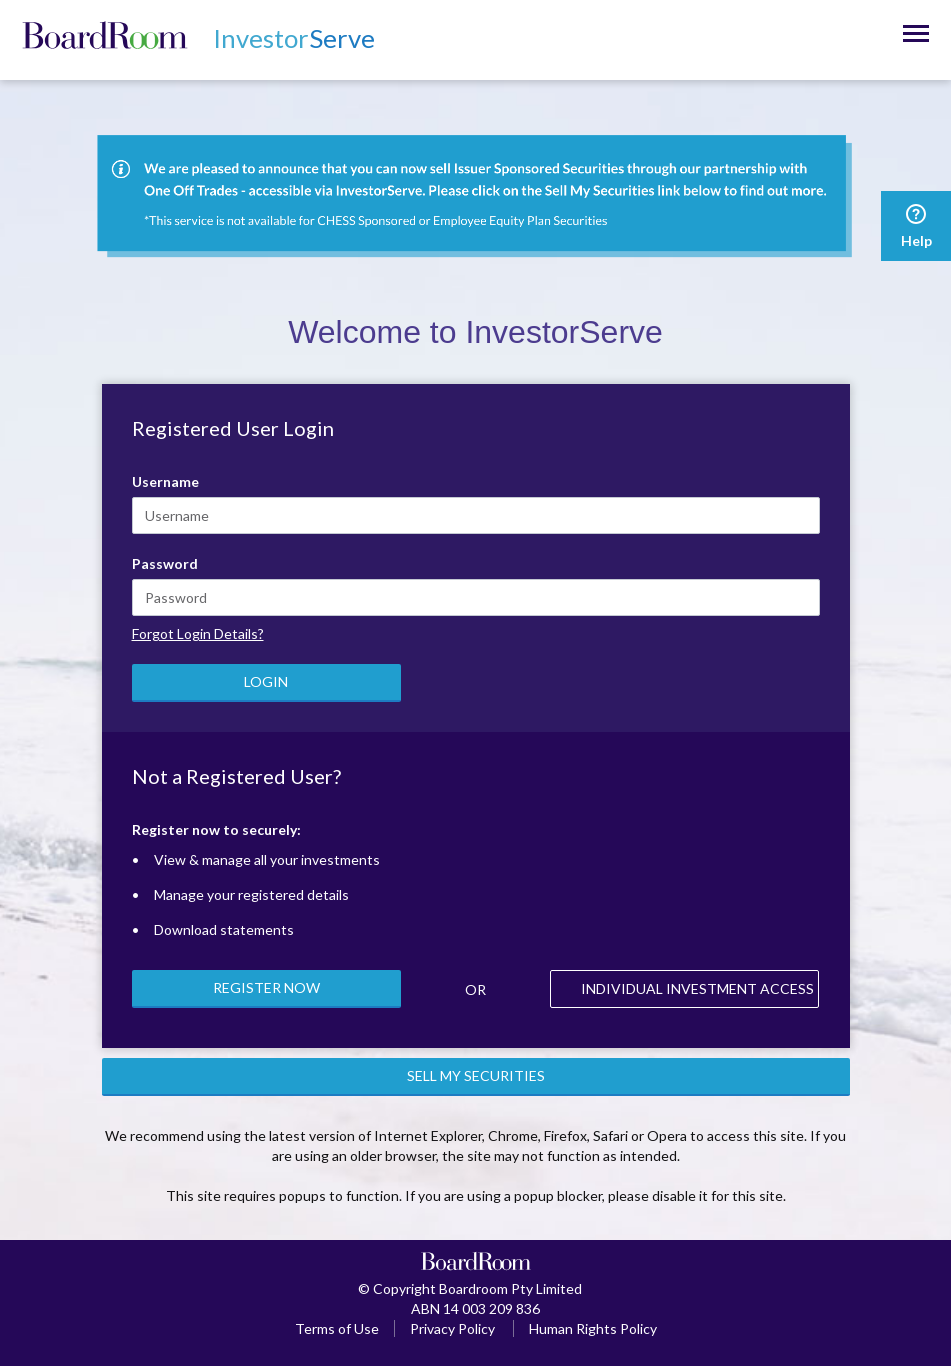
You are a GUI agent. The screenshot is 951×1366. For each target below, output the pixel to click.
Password (165, 563)
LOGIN (266, 681)
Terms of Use (337, 1328)
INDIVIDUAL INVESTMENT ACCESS (697, 988)
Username (165, 481)
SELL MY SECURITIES (476, 1075)
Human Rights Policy (593, 1328)
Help (916, 225)
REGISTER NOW (266, 987)
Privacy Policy (452, 1328)
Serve (294, 38)
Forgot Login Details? (198, 633)
